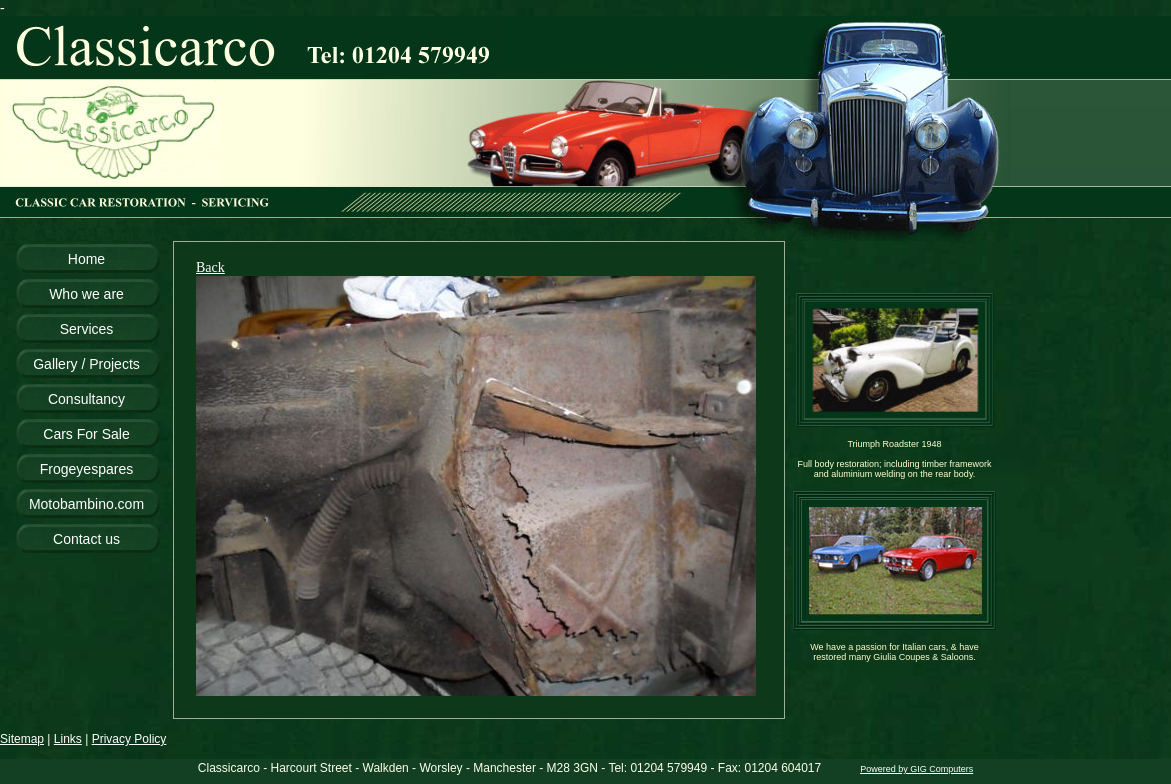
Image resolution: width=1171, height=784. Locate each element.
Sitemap (22, 739)
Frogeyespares (86, 469)
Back (210, 267)
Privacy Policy (129, 739)
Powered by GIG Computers (916, 769)
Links (68, 739)
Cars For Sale (86, 434)
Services (87, 329)
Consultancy (86, 399)
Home (86, 259)
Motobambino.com (86, 504)
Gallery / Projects (86, 364)
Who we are (86, 294)
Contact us (86, 539)
